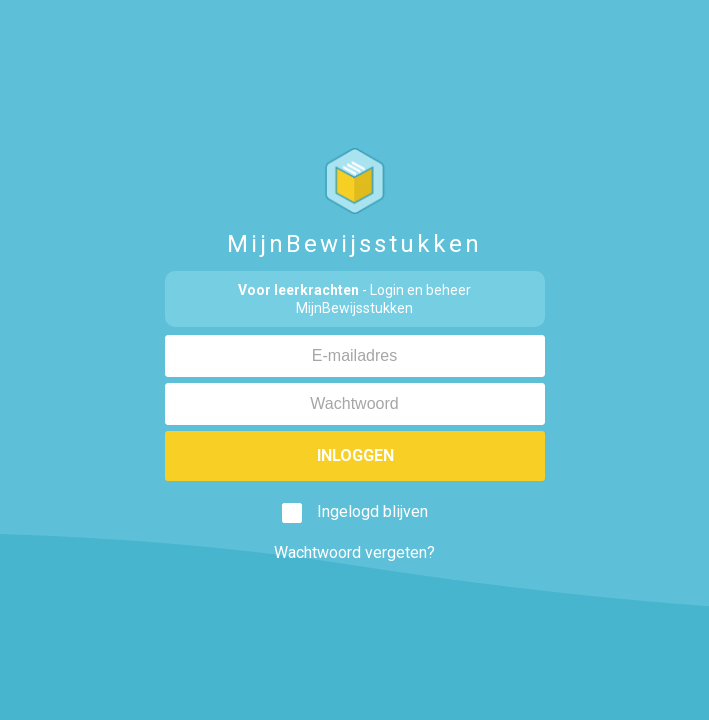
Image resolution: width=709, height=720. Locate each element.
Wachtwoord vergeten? (354, 552)
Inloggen (354, 455)
